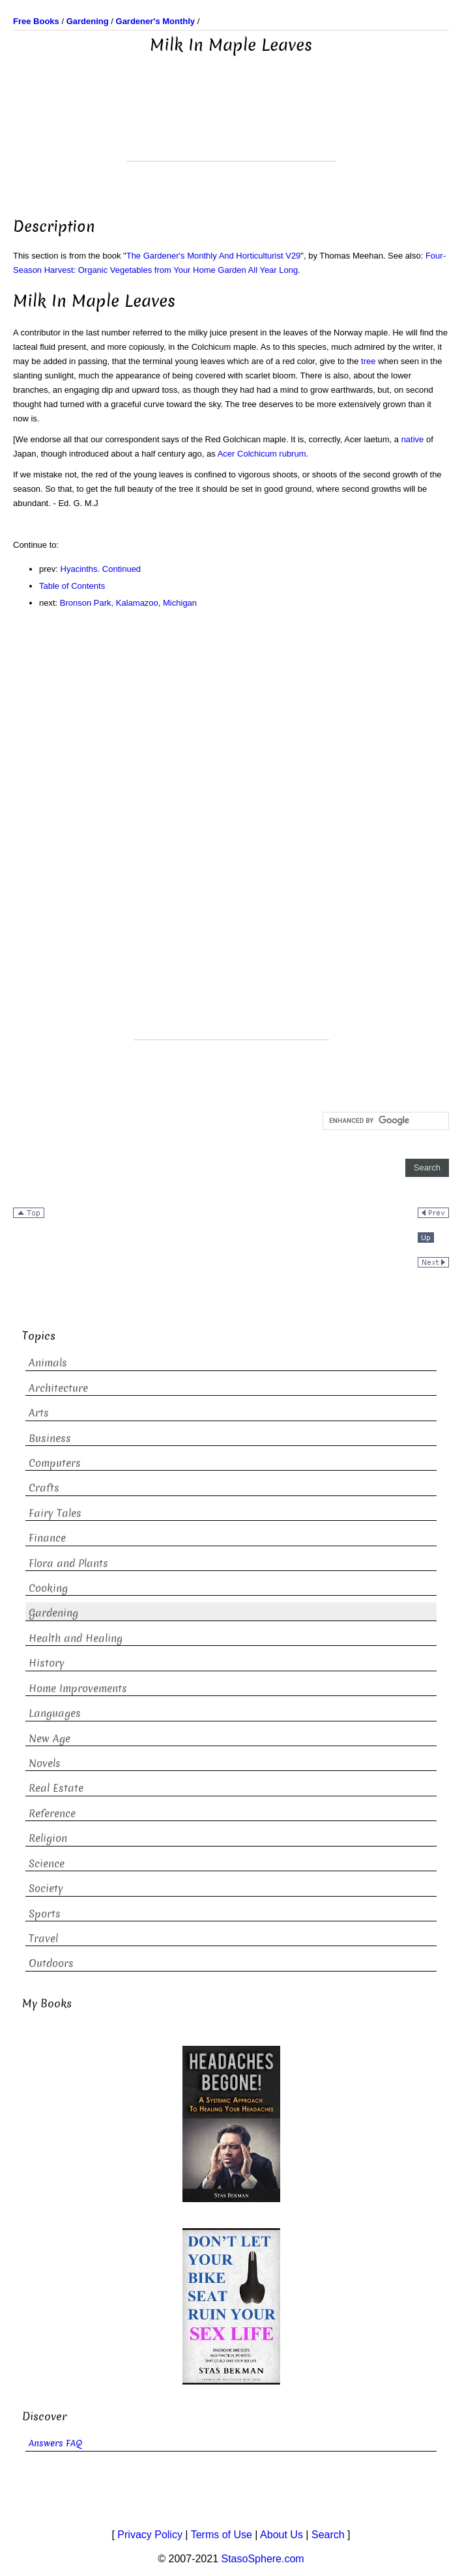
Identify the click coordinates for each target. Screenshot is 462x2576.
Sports (45, 1914)
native (412, 439)
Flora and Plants (68, 1563)
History (47, 1663)
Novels (45, 1763)
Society (46, 1888)
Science (47, 1864)
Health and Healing (76, 1638)
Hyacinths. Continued (101, 569)
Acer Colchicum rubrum (262, 454)
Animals (48, 1363)
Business (50, 1438)
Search (328, 2534)
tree (368, 361)
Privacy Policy (149, 2534)
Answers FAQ (55, 2443)
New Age (49, 1739)
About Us (281, 2534)
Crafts (44, 1488)
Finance (47, 1538)
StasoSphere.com (263, 2558)
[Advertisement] (231, 128)
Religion (48, 1838)
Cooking (48, 1588)
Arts (39, 1413)
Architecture (58, 1388)
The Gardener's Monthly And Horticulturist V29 (213, 256)
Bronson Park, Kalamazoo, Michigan (128, 603)
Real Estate (56, 1788)
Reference (52, 1813)
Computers (55, 1463)
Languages (55, 1713)
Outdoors (51, 1963)
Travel (43, 1939)
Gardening (53, 1613)
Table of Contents (72, 586)
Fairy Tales (55, 1513)
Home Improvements (78, 1688)
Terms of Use (221, 2534)
